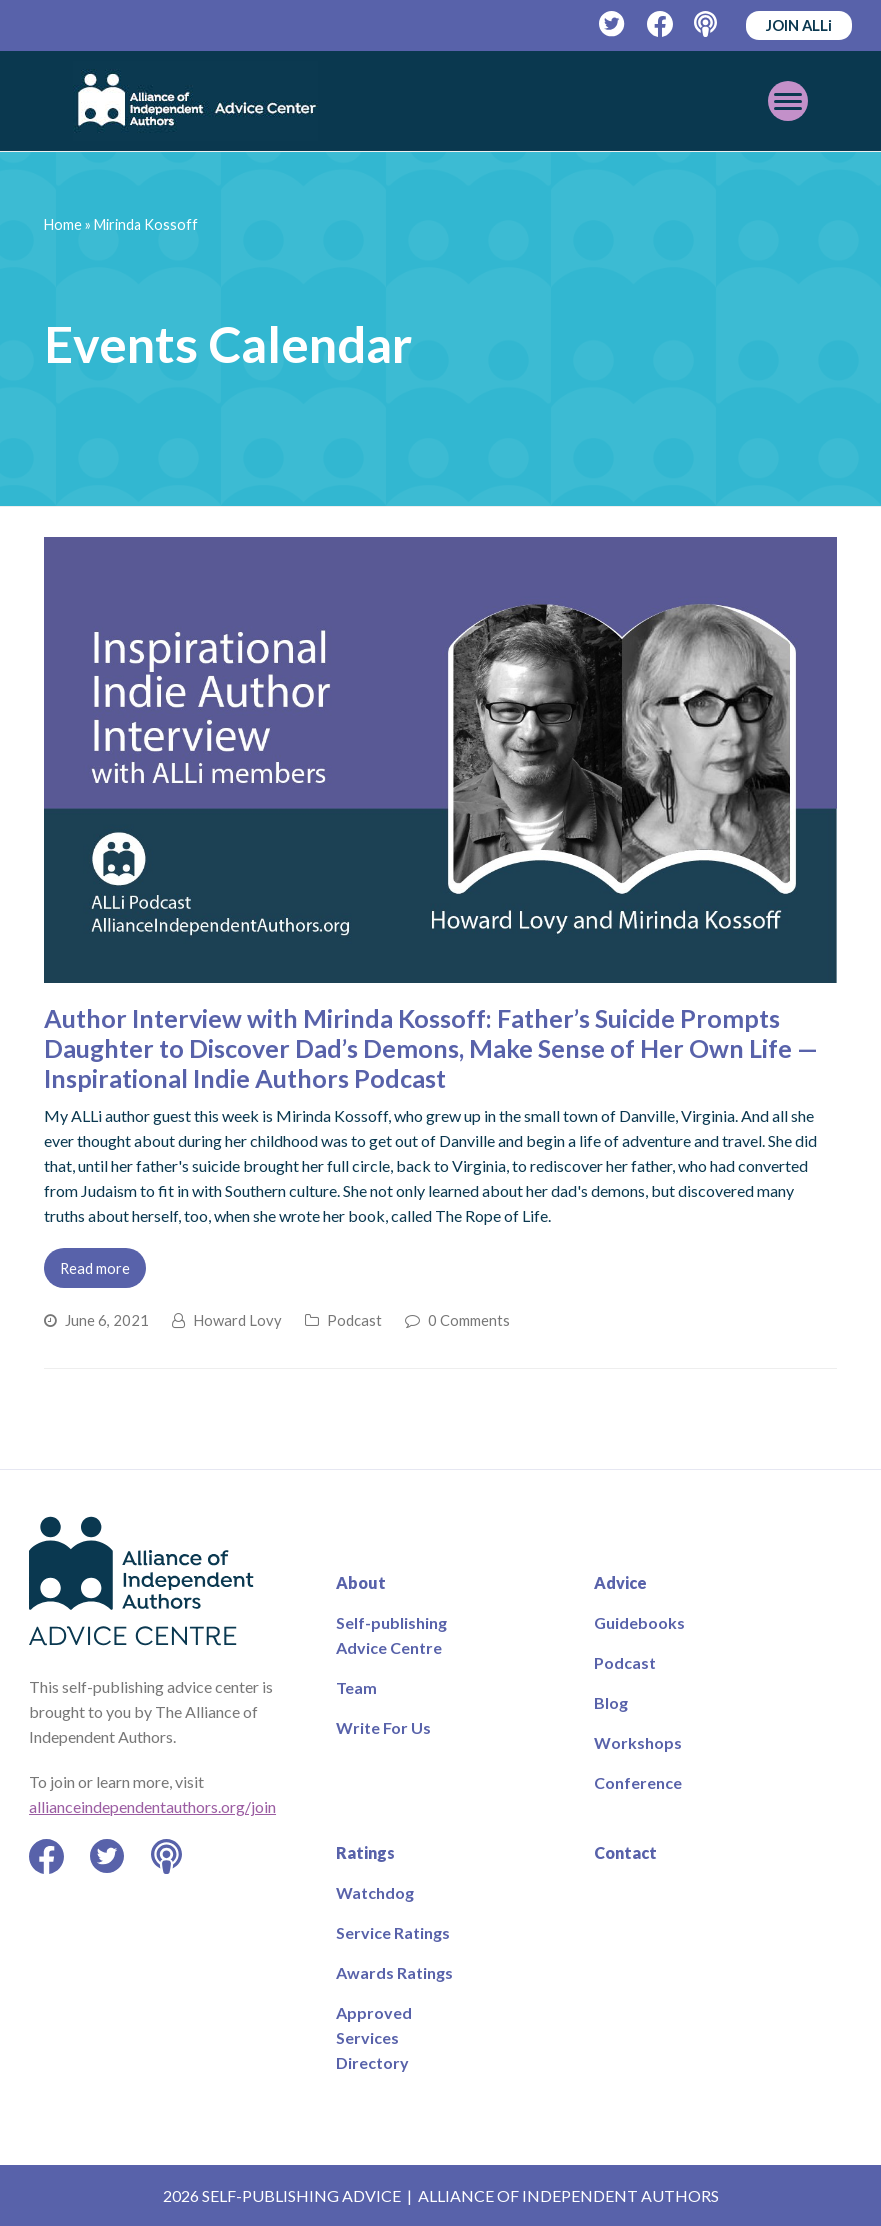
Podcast (354, 1320)
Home (63, 224)
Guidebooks (639, 1622)
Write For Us (383, 1727)
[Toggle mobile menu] (788, 101)
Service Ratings (393, 1932)
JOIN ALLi (799, 25)
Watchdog (375, 1892)
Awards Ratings (394, 1972)
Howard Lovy (237, 1320)
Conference (638, 1782)
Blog (611, 1702)
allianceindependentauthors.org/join (152, 1806)
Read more (95, 1268)
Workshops (638, 1742)
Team (356, 1687)
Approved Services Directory (374, 2037)
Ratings (365, 1852)
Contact (625, 1852)
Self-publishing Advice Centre (391, 1635)
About (361, 1582)
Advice (620, 1582)
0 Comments (469, 1320)
